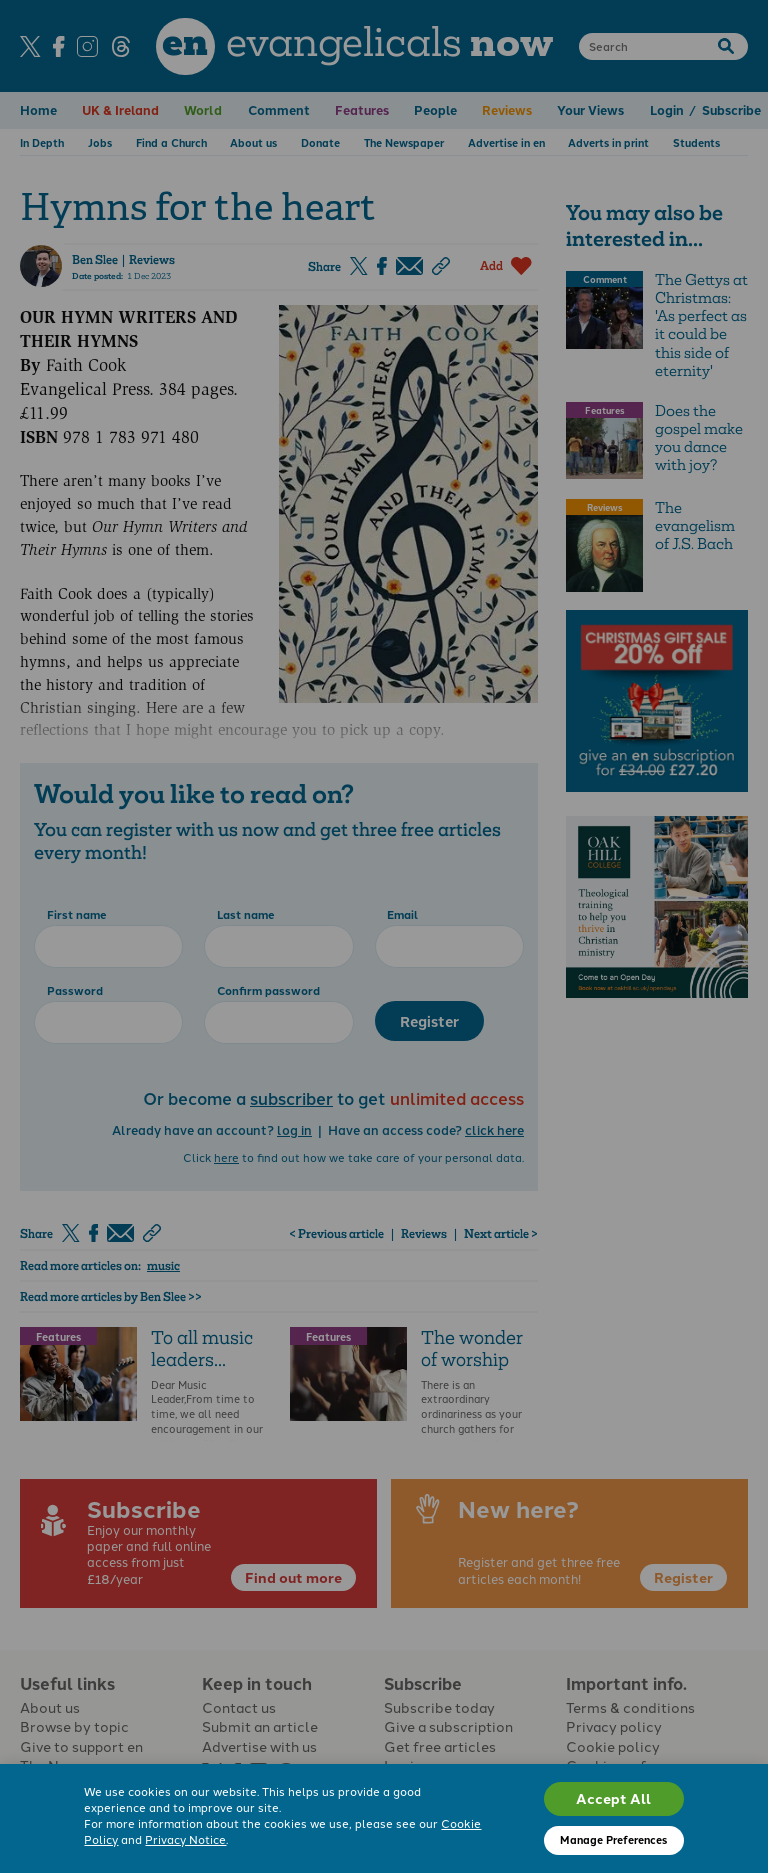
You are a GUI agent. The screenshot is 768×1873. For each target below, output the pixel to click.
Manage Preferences (613, 1839)
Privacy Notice (185, 1839)
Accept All (613, 1798)
